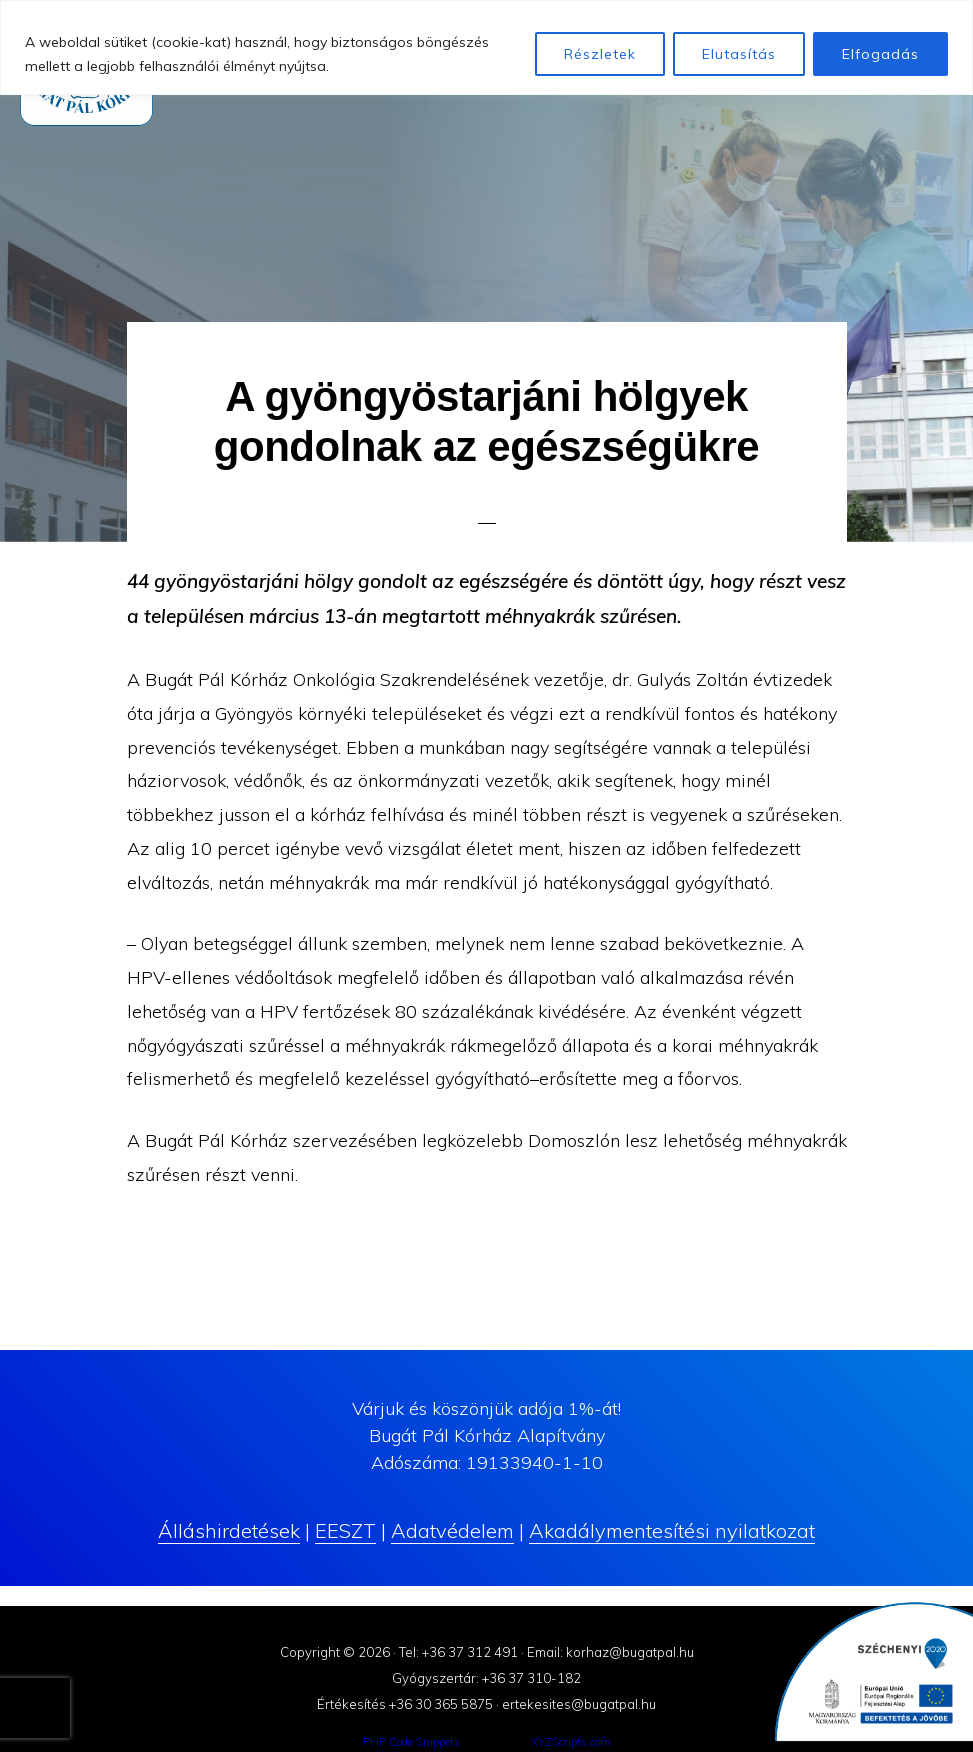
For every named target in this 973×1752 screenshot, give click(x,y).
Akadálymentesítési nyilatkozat (672, 1530)
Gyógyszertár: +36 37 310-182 (486, 1678)
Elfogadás (880, 54)
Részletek (600, 54)
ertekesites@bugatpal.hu (579, 1704)
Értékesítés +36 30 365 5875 (405, 1704)
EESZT (345, 1530)
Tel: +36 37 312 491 (458, 1652)
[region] (486, 47)
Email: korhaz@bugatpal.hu (610, 1652)
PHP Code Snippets (411, 1742)
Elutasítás (739, 54)
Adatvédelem (452, 1530)
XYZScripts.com (571, 1742)
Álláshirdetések (229, 1530)
